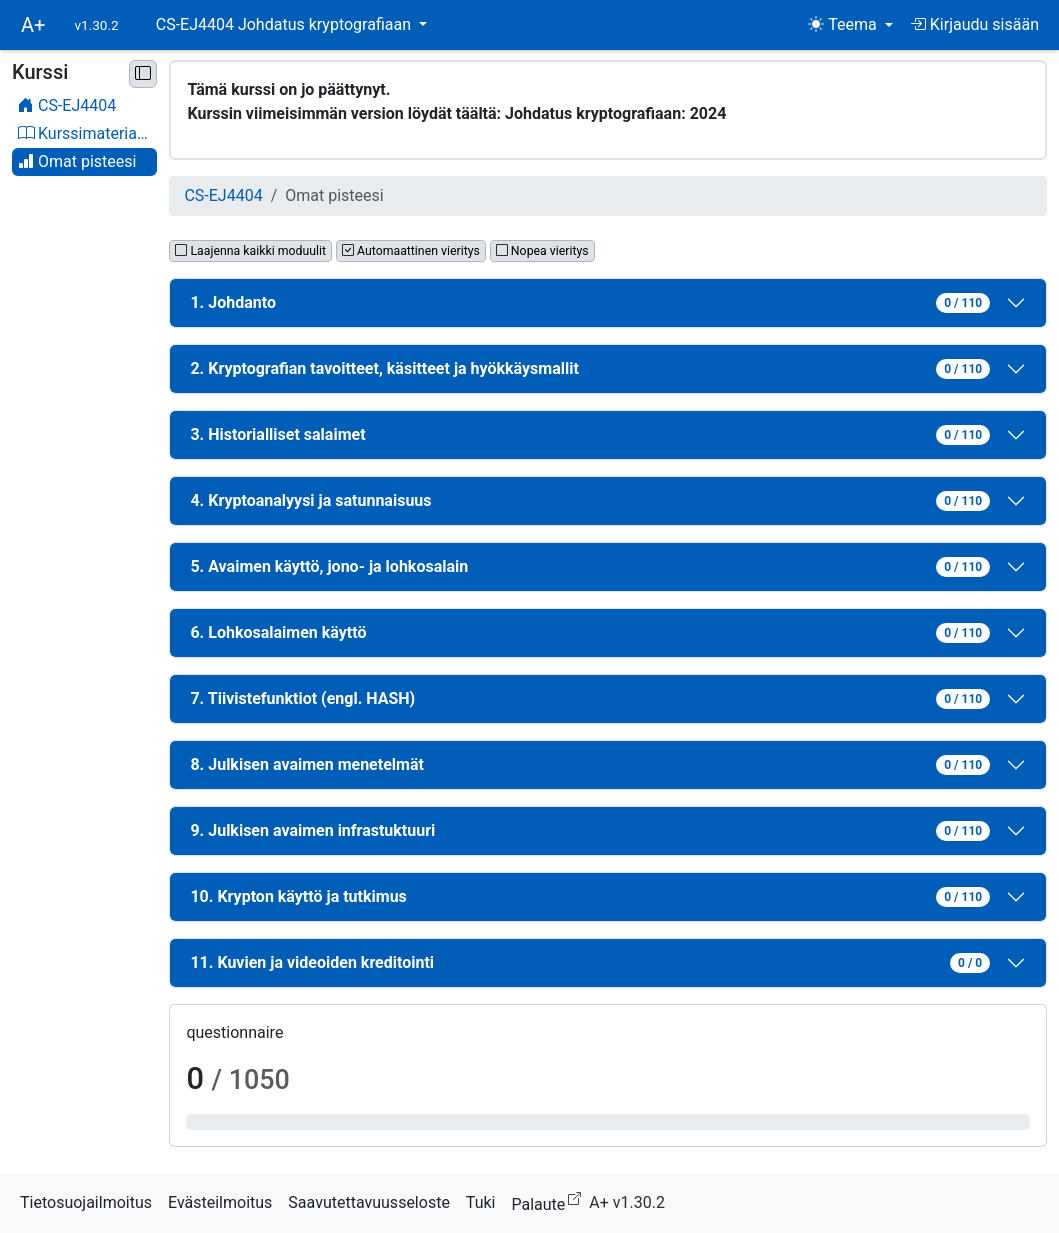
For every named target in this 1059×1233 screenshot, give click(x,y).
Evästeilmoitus (220, 1202)
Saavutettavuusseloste (369, 1202)
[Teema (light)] (850, 25)
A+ (33, 25)
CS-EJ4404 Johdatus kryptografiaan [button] (285, 24)
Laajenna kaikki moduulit (250, 251)
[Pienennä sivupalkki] (143, 74)
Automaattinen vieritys (411, 251)
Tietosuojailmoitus (86, 1202)
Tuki (481, 1202)
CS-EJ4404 (223, 195)
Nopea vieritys (542, 251)
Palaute (550, 1201)
